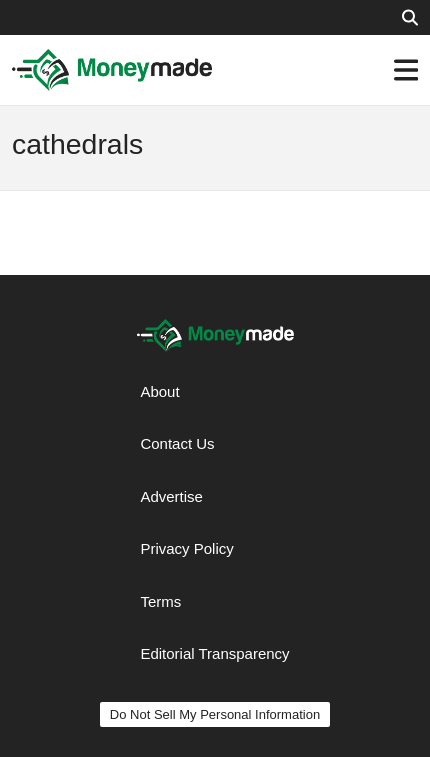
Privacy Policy (186, 548)
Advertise (171, 496)
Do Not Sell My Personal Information (215, 714)
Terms (160, 601)
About (159, 391)
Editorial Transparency (214, 653)
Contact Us (177, 443)
